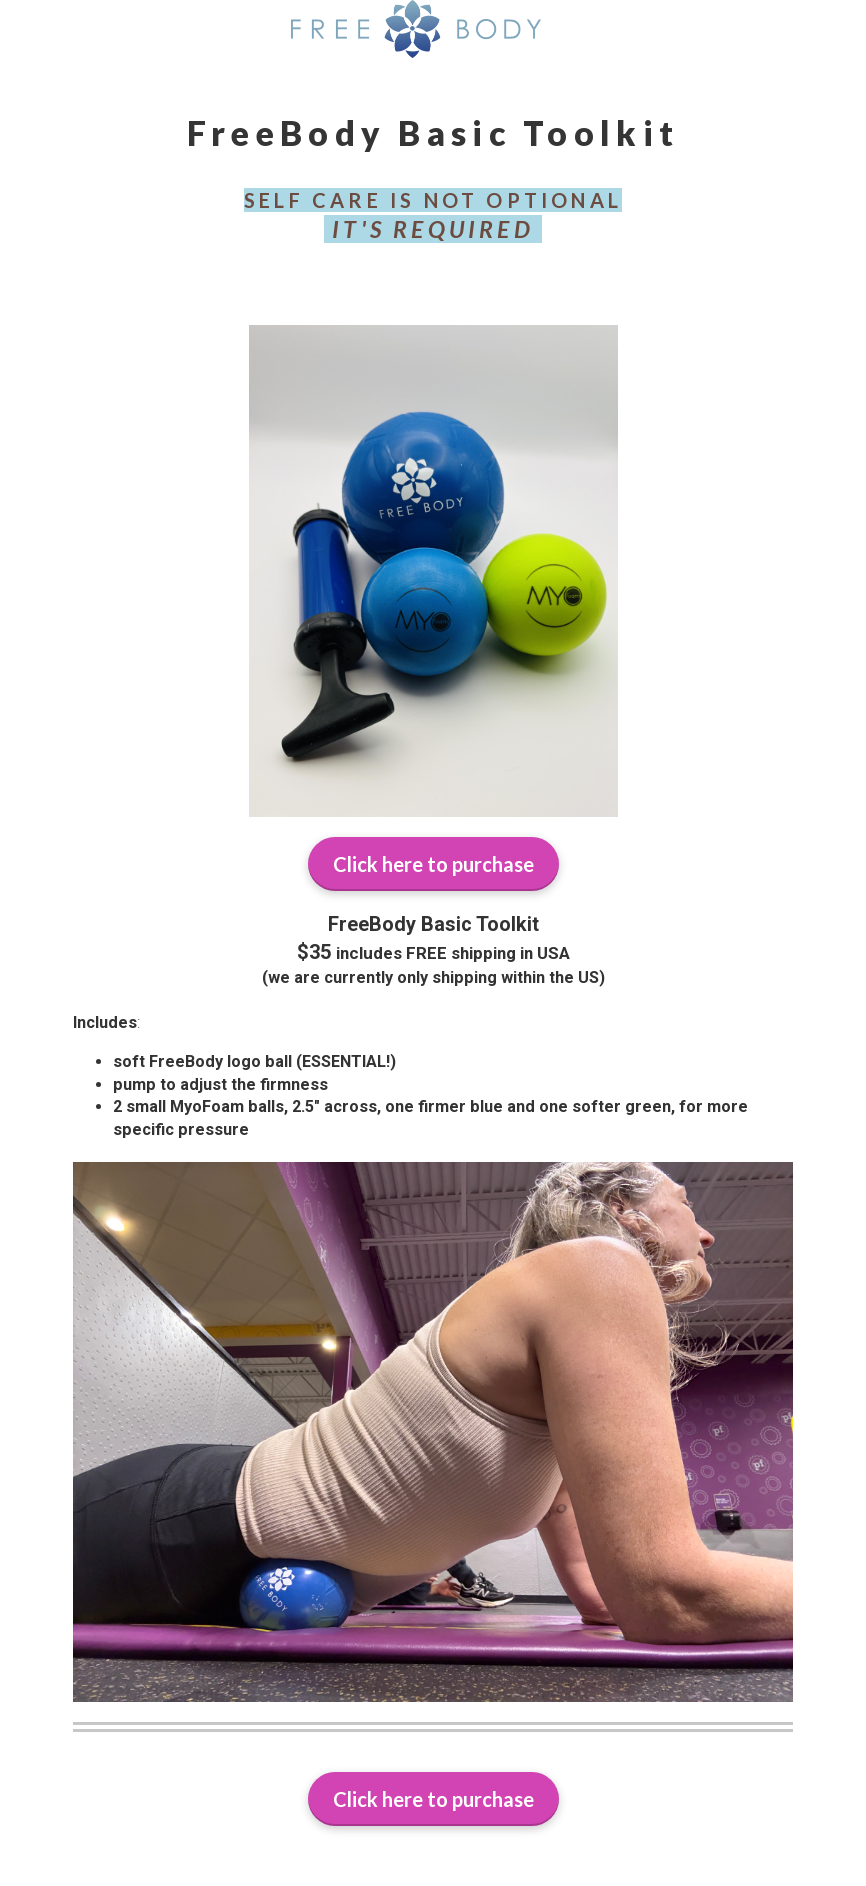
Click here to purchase (433, 864)
